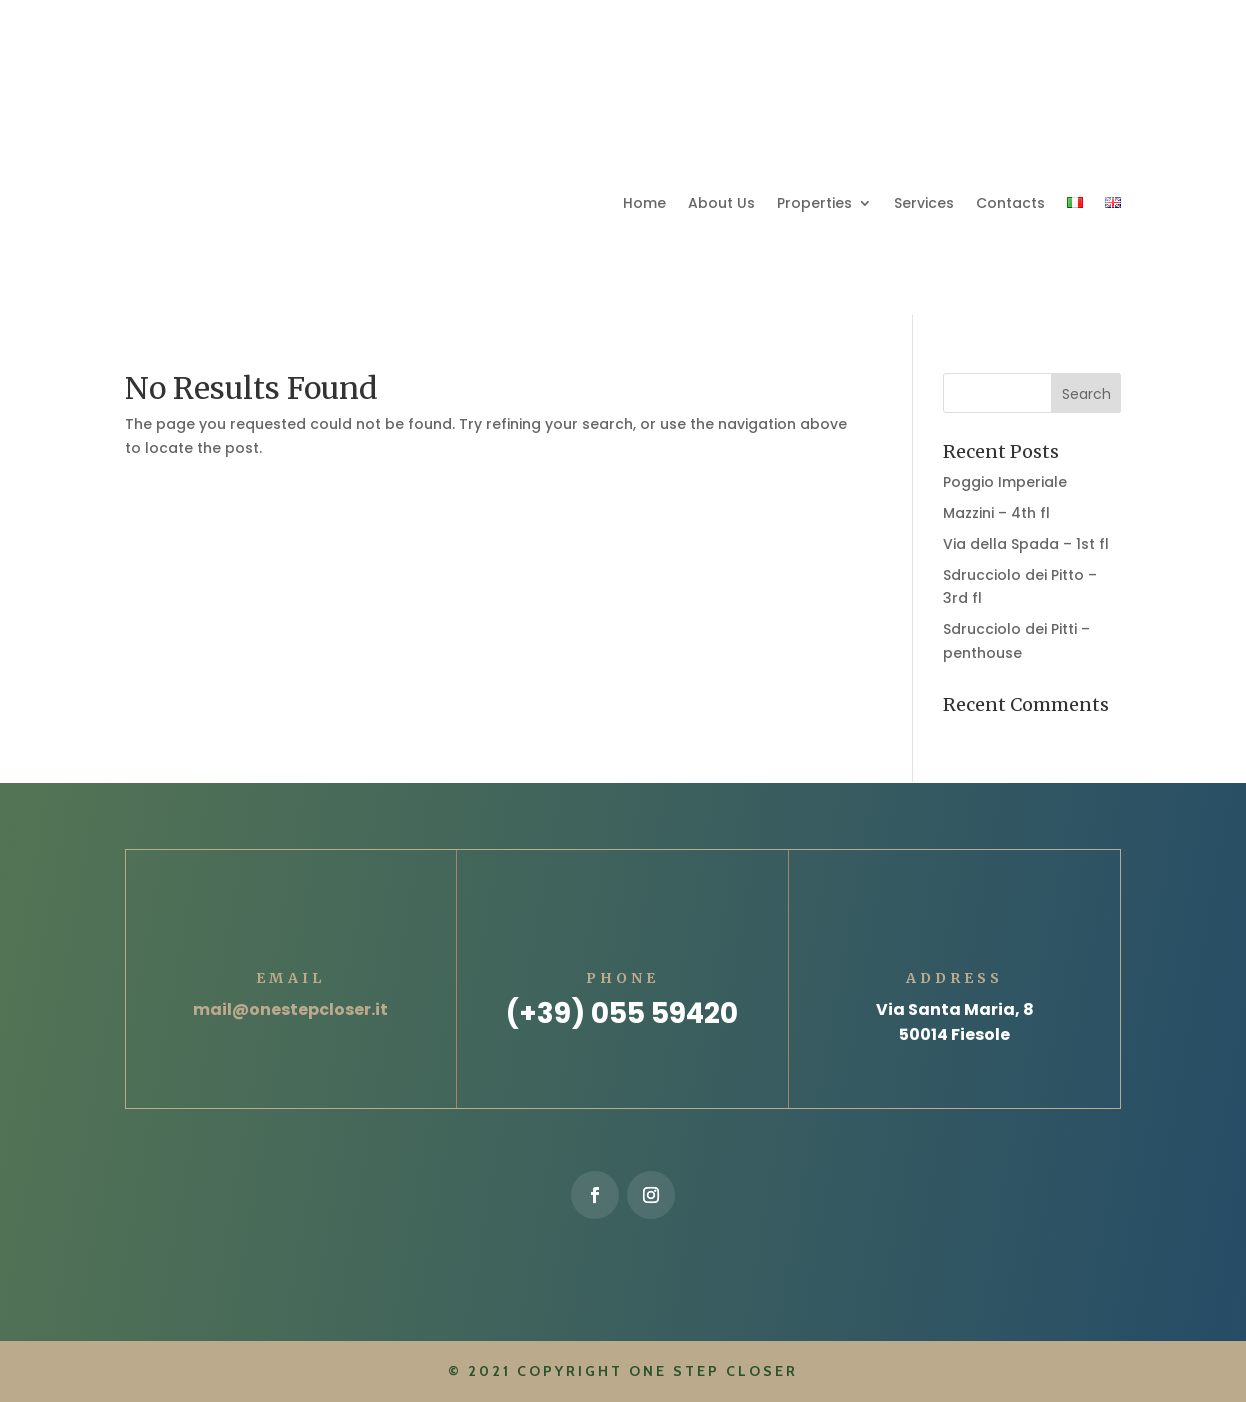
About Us (721, 203)
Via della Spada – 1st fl (1026, 544)
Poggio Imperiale (1005, 482)
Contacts (1010, 203)
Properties (814, 203)
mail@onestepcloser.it (290, 1009)
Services (924, 203)
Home (644, 203)
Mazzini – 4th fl (996, 513)
